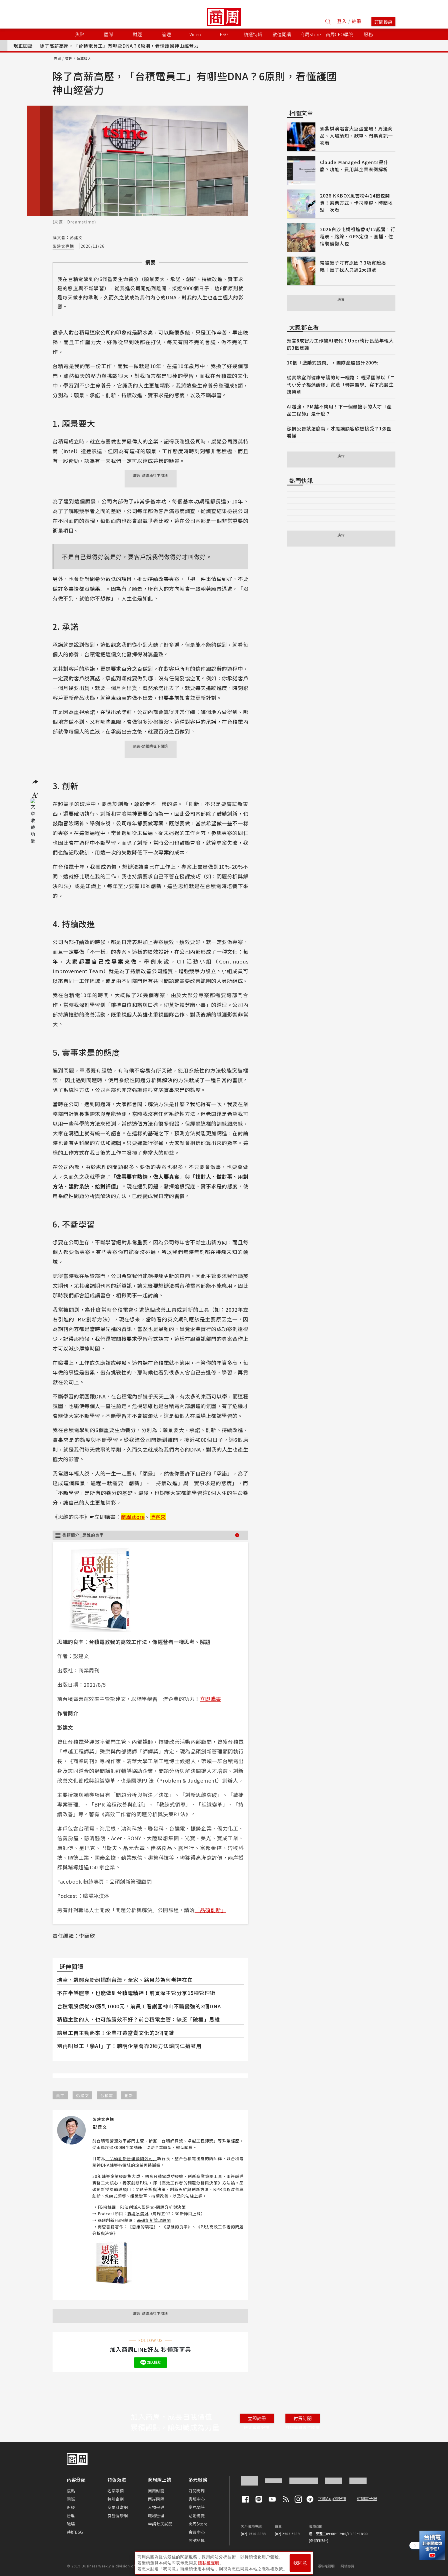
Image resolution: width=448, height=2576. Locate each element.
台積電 (106, 2095)
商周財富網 (117, 2507)
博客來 (158, 1516)
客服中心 (197, 2499)
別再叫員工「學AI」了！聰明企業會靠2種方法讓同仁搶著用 (129, 2045)
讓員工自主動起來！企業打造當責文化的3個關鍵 (115, 2032)
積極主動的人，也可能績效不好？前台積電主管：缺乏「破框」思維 (138, 2019)
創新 (129, 2095)
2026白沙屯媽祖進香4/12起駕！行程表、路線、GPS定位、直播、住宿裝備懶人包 (357, 236)
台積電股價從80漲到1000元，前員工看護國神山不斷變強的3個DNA (139, 2006)
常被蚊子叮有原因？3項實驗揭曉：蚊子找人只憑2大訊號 (353, 266)
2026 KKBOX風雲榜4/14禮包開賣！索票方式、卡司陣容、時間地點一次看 (356, 202)
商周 (57, 58)
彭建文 (82, 2095)
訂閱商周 (197, 2491)
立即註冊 (257, 2418)
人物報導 (156, 2507)
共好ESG (75, 2532)
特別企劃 (115, 2499)
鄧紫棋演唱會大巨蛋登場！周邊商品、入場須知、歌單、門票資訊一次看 (356, 135)
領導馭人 (84, 58)
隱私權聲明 (326, 2565)
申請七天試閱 (160, 2524)
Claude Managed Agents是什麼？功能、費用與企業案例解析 (354, 166)
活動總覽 (197, 2515)
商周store (133, 1516)
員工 (60, 2095)
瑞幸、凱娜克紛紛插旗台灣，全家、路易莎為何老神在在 (125, 1979)
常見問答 (197, 2507)
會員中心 (197, 2532)
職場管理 (156, 2515)
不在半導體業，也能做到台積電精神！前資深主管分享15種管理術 (136, 1992)
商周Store (310, 34)
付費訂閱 (302, 2418)
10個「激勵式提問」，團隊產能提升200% (333, 362)
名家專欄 (115, 2491)
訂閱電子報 (367, 2498)
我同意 (300, 2562)
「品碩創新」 (210, 1910)
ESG (224, 34)
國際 (71, 2499)
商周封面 (156, 2491)
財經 (71, 2507)
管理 (69, 58)
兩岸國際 (156, 2499)
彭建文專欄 (63, 246)
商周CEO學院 (339, 34)
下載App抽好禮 (332, 2498)
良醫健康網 (117, 2515)
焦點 (71, 2491)
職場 (71, 2524)
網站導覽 (348, 2565)
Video (195, 34)
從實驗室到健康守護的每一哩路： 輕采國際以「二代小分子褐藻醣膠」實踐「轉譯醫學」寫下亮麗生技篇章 (341, 384)
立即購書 (210, 1698)
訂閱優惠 (383, 21)
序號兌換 (197, 2540)
